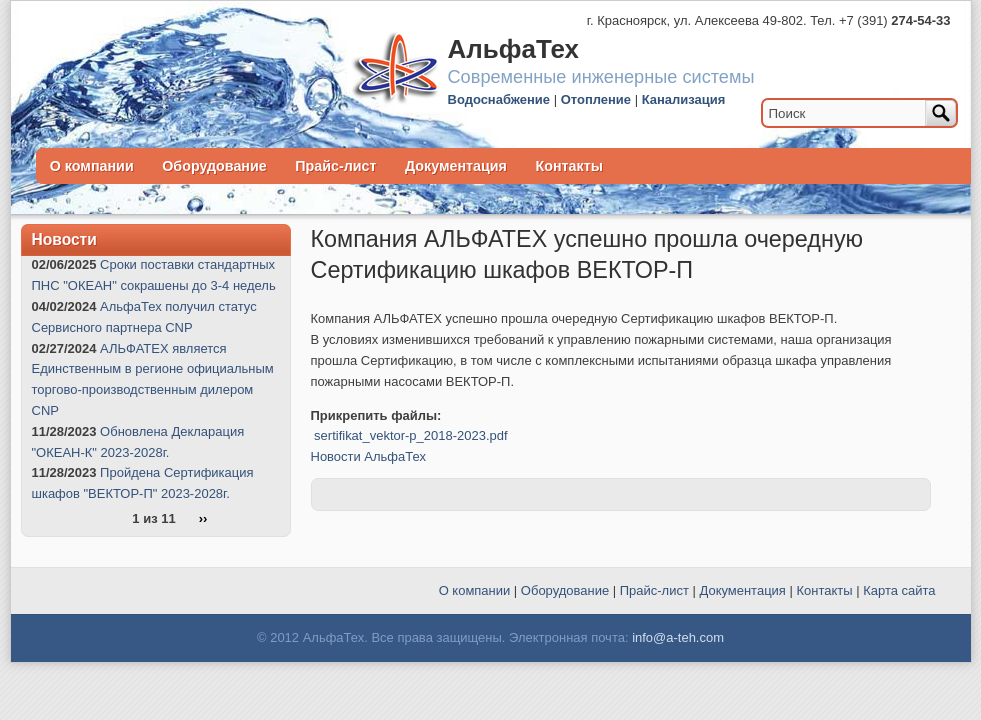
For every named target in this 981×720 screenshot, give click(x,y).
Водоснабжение (499, 99)
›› (203, 519)
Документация (456, 166)
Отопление (596, 99)
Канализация (684, 99)
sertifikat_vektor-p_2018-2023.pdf (410, 435)
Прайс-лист (335, 166)
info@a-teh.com (678, 637)
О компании (92, 166)
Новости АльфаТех (368, 456)
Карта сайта (899, 590)
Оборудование (214, 166)
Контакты (569, 166)
